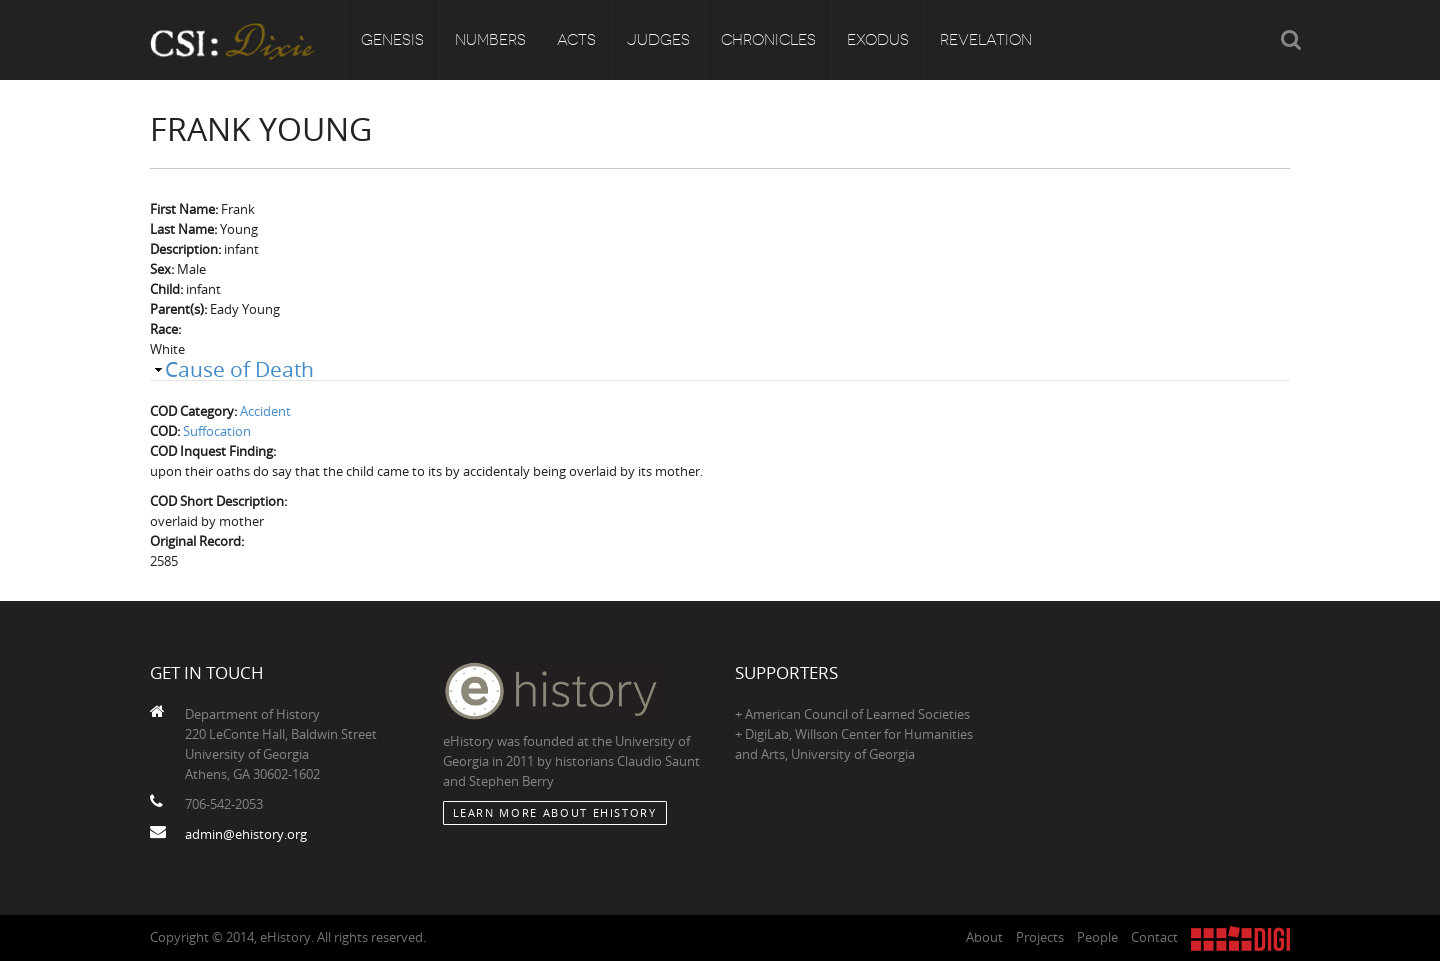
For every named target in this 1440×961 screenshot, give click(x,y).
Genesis (392, 40)
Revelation (986, 40)
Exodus (878, 40)
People (1097, 937)
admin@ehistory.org (246, 834)
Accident (265, 411)
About (984, 937)
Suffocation (217, 431)
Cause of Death (239, 369)
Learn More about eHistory (555, 812)
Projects (1040, 937)
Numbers (490, 40)
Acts (576, 40)
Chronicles (768, 40)
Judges (658, 40)
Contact (1154, 937)
